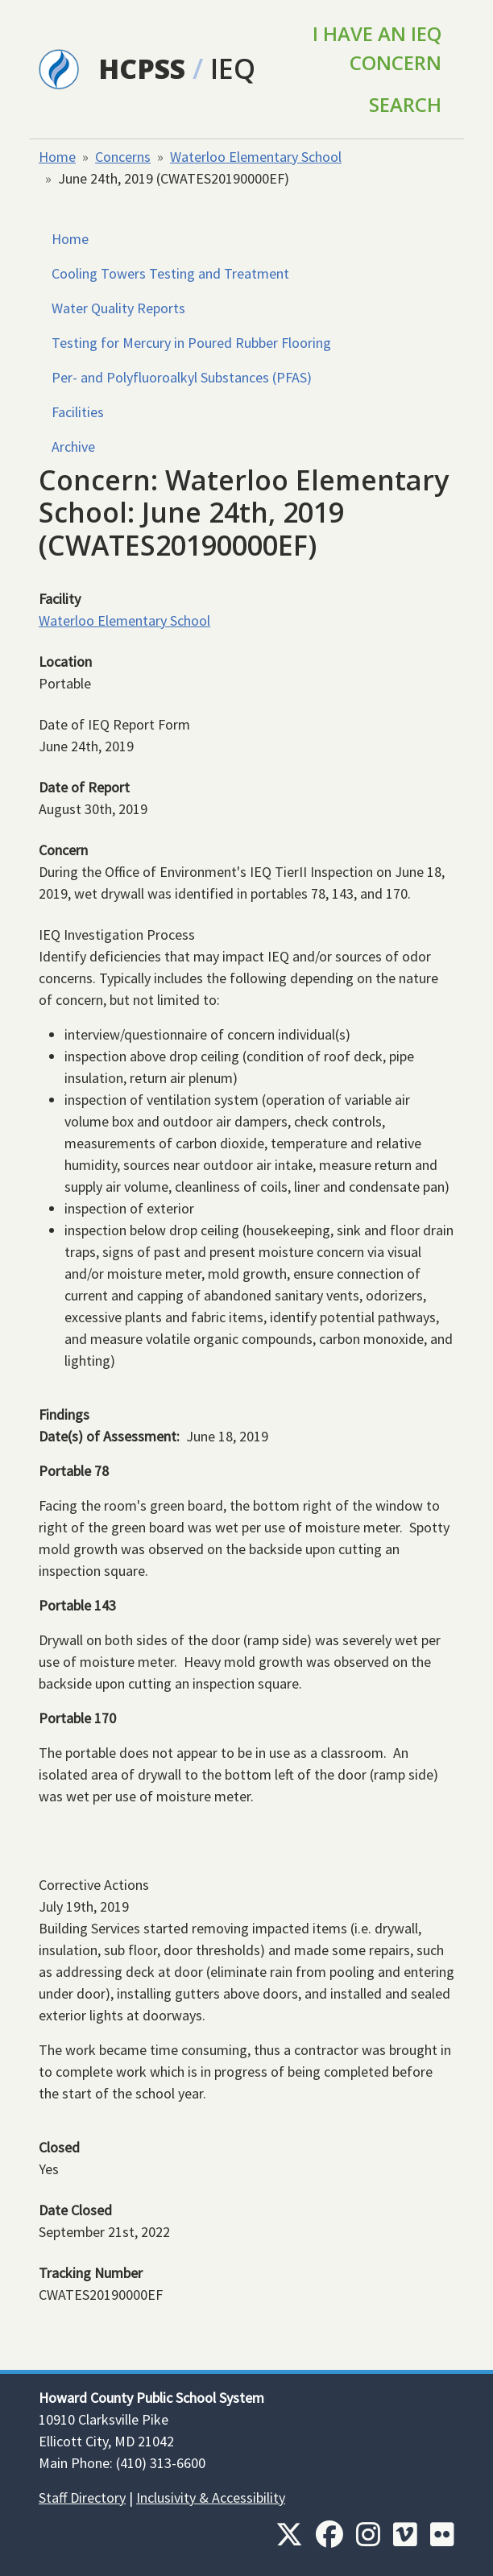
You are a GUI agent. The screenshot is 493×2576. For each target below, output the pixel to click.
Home (57, 156)
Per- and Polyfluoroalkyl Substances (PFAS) (182, 377)
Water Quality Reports (118, 308)
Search (405, 104)
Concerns (123, 156)
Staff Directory (82, 2497)
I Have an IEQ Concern (377, 48)
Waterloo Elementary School (256, 156)
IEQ (232, 68)
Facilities (78, 412)
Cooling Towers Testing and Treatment (170, 273)
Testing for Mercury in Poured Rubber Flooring (191, 342)
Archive (73, 446)
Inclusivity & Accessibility (210, 2497)
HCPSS (141, 68)
